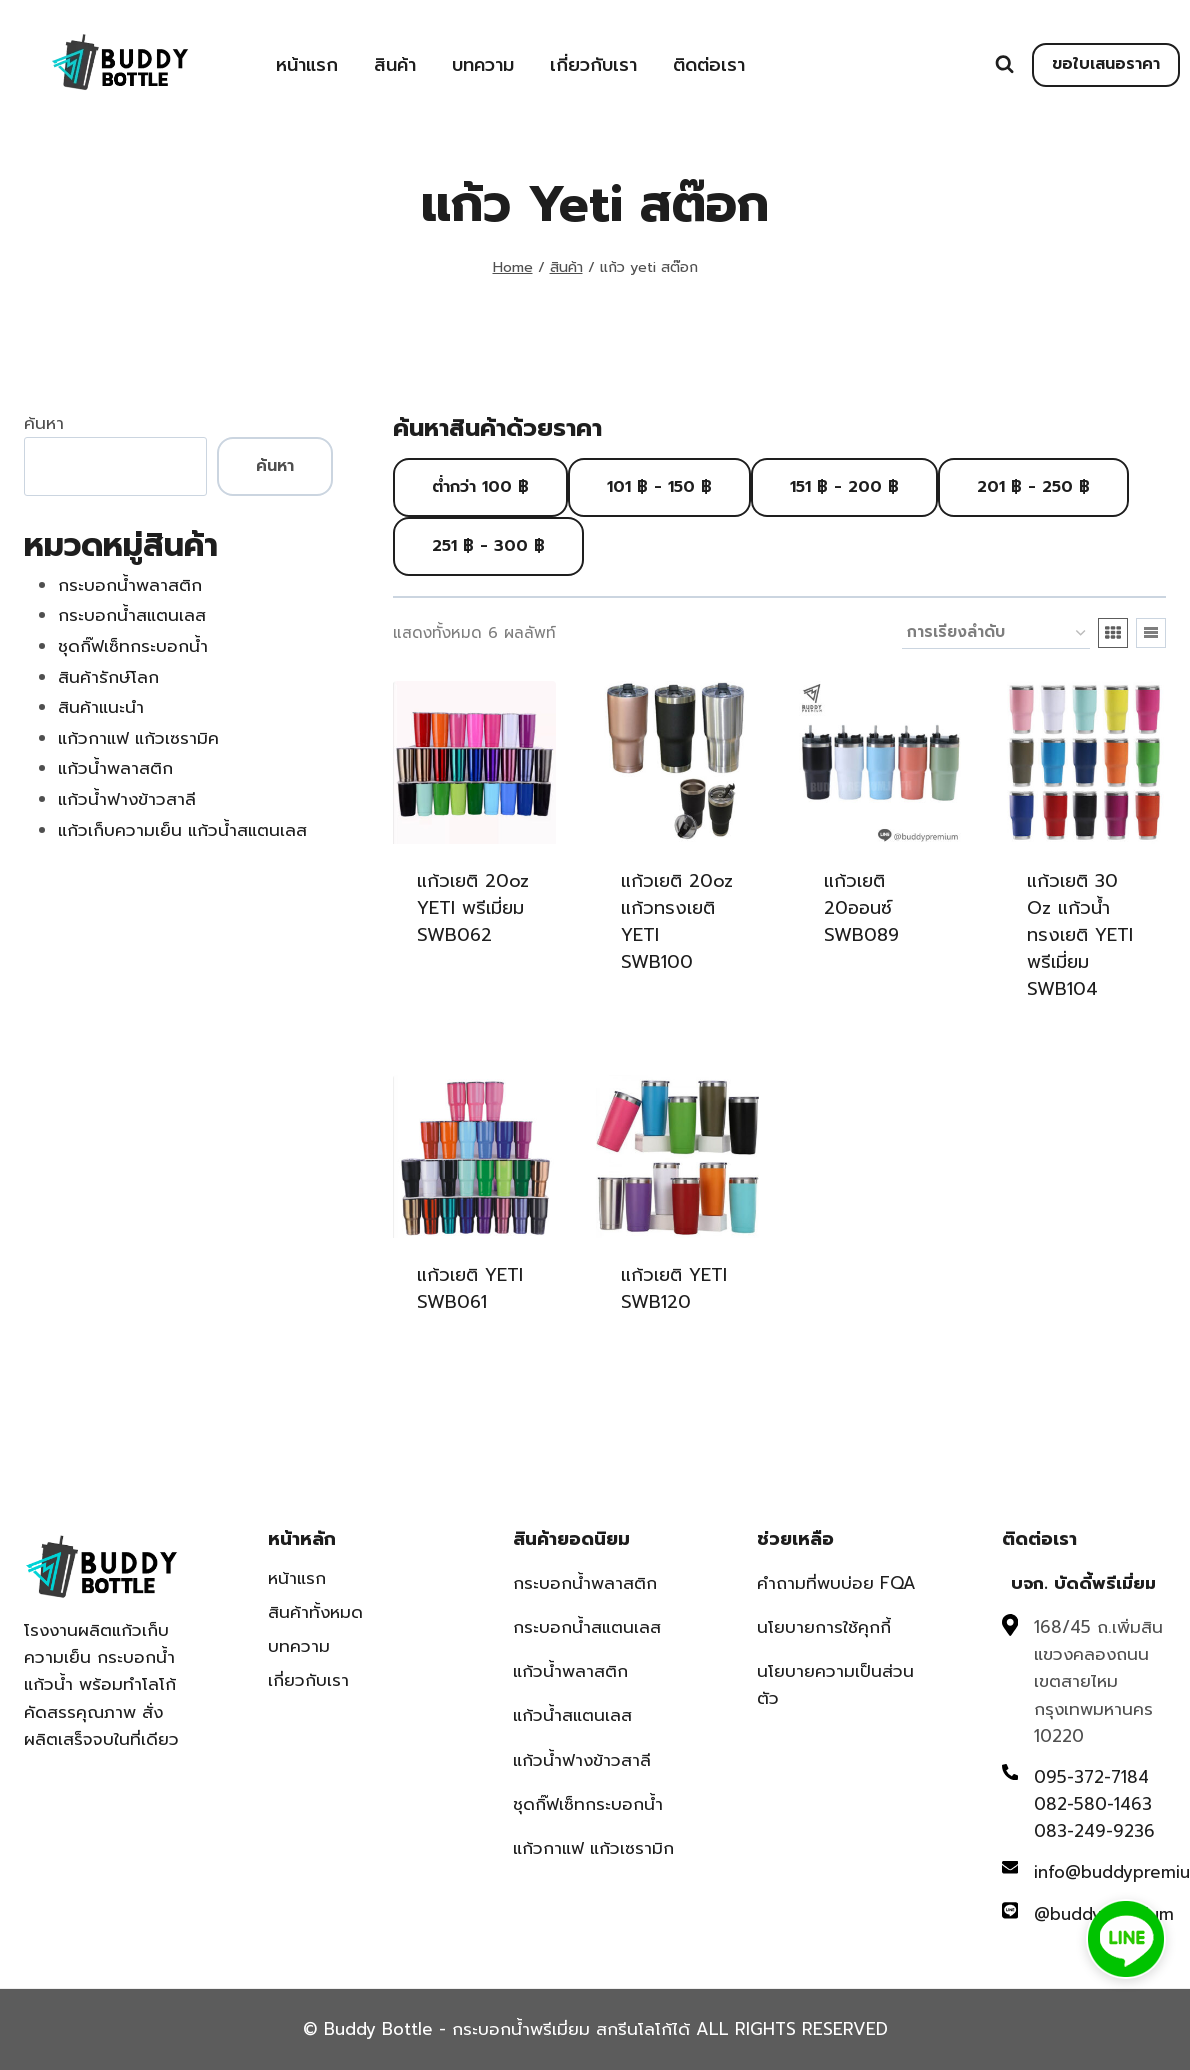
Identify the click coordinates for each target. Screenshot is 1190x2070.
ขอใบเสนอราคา (1106, 64)
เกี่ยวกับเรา (593, 65)
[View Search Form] (1004, 64)
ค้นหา (44, 423)
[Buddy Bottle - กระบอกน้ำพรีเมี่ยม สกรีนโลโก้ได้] (124, 62)
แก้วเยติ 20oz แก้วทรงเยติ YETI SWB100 (677, 921)
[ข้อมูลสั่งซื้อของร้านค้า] (996, 633)
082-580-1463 (1093, 1804)
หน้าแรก (307, 65)
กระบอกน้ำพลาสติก (585, 1583)
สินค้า (395, 65)
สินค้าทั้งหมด (315, 1612)
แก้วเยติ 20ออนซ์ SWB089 (861, 908)
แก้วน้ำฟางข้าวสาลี (582, 1760)
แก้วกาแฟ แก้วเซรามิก (593, 1848)
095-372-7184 (1091, 1777)
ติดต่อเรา (709, 65)
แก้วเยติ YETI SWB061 (470, 1288)
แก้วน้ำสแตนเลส (572, 1715)
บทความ (483, 65)
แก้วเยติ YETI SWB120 (674, 1288)
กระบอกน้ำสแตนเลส (587, 1627)
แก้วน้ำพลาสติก (570, 1671)
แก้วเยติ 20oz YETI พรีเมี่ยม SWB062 (473, 908)
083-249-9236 (1094, 1831)
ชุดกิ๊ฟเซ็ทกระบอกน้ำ (588, 1804)
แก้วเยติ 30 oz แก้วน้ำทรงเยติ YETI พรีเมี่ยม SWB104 (1080, 935)
